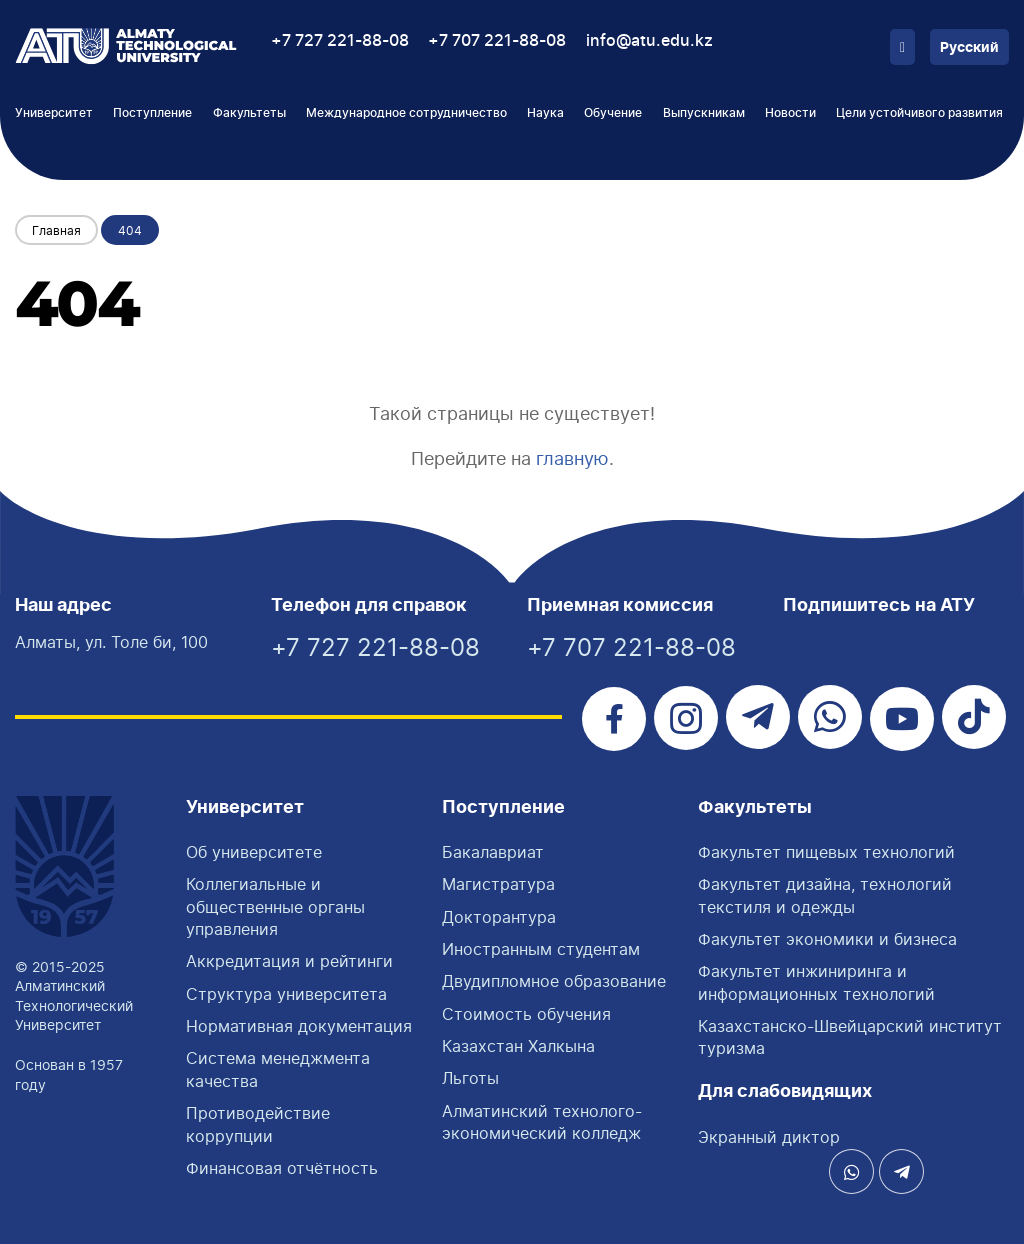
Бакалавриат (493, 852)
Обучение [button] (613, 113)
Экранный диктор (769, 1137)
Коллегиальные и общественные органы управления (275, 906)
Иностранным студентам (541, 949)
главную (572, 458)
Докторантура (499, 917)
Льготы (470, 1078)
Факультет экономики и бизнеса (827, 939)
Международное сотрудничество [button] (406, 113)
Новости (790, 113)
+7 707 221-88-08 (497, 41)
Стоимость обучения (526, 1014)
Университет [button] (54, 113)
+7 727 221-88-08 (340, 41)
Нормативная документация (299, 1026)
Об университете (254, 852)
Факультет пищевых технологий (826, 852)
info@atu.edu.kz (649, 41)
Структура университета (286, 994)
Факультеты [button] (249, 113)
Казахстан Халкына (518, 1046)
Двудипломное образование (554, 981)
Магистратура (498, 884)
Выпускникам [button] (704, 113)
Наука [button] (545, 113)
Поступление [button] (152, 113)
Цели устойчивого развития (919, 113)
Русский (969, 48)
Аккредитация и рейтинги (289, 961)
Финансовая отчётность (282, 1168)
